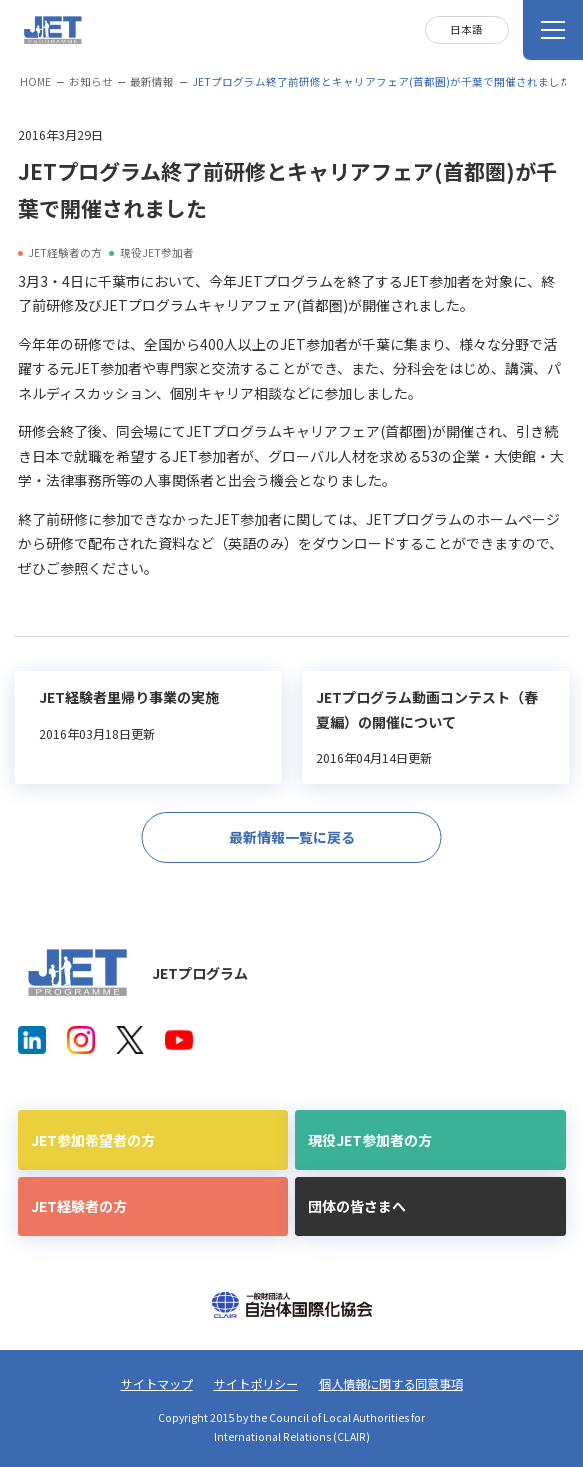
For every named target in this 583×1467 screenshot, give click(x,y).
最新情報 (152, 81)
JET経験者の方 (79, 1206)
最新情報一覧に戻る (292, 837)
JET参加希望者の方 (93, 1140)
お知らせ (91, 81)
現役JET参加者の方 (370, 1140)
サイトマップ (157, 1384)
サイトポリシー (256, 1384)
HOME (35, 81)
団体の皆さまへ (357, 1206)
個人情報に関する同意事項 (391, 1384)
